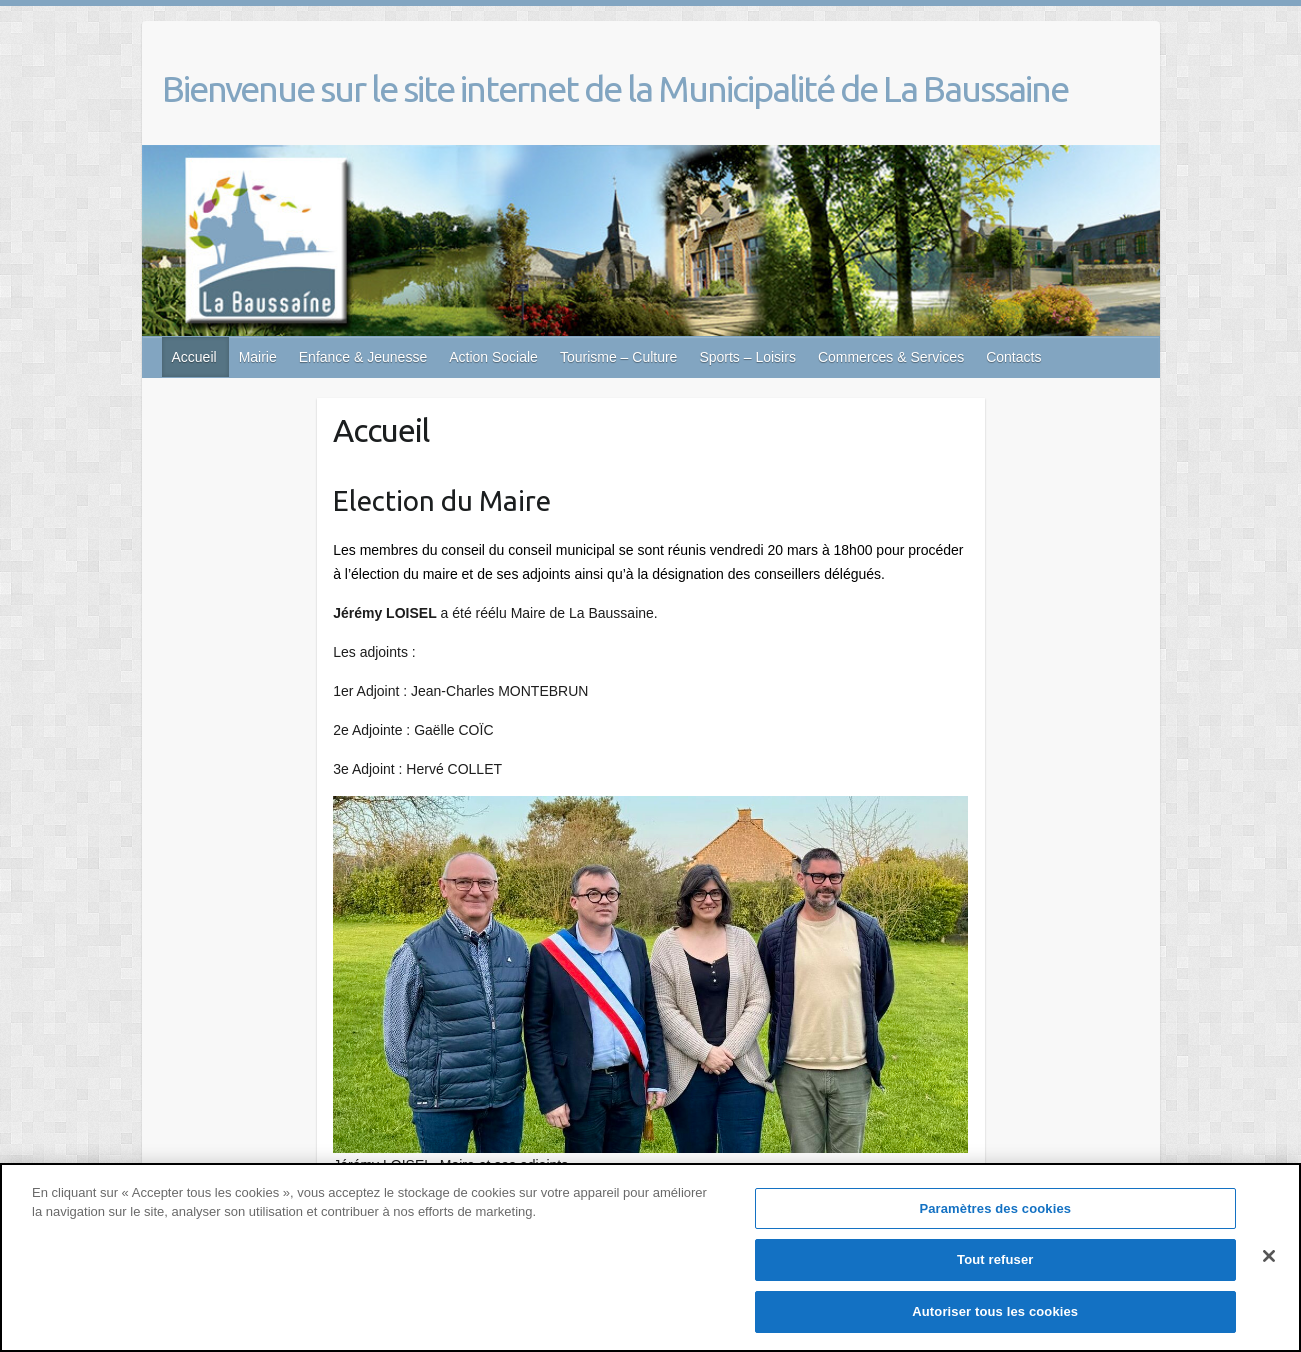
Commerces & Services (891, 357)
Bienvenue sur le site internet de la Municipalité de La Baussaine (615, 88)
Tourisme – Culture (619, 357)
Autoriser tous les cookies (995, 1322)
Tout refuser (995, 1270)
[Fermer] (1269, 1267)
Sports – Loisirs (747, 357)
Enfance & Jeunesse (363, 357)
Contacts (1013, 357)
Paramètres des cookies (995, 1219)
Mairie (258, 357)
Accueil (194, 357)
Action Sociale (493, 357)
